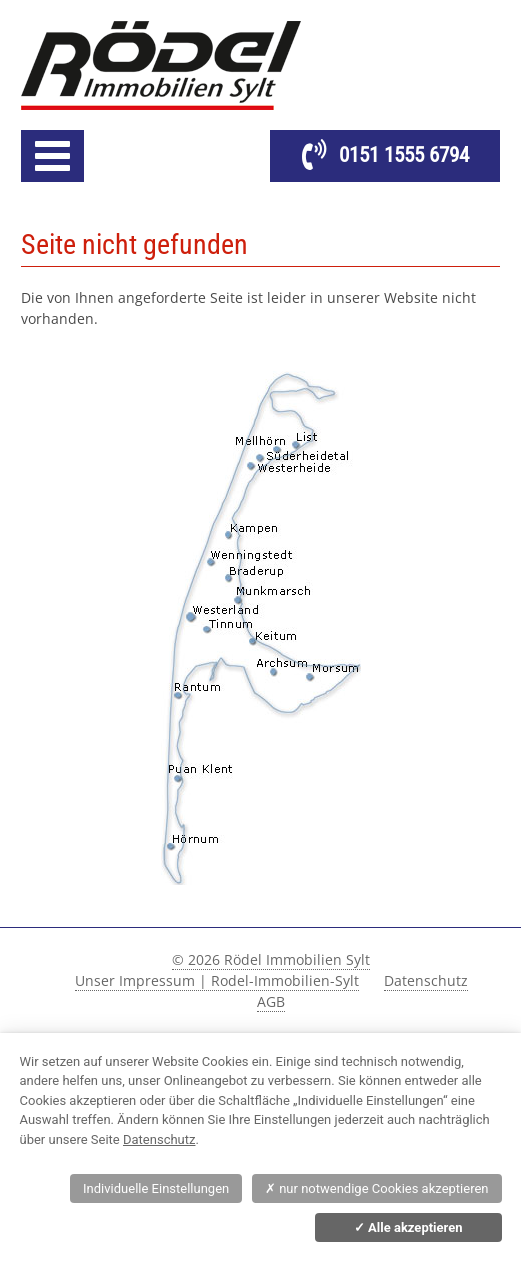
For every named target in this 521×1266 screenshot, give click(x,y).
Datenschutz (426, 980)
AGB (271, 1001)
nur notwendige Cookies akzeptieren (377, 1188)
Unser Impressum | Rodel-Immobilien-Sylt (217, 980)
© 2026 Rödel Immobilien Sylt (271, 959)
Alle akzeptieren (408, 1227)
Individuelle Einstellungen (156, 1188)
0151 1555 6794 (404, 155)
